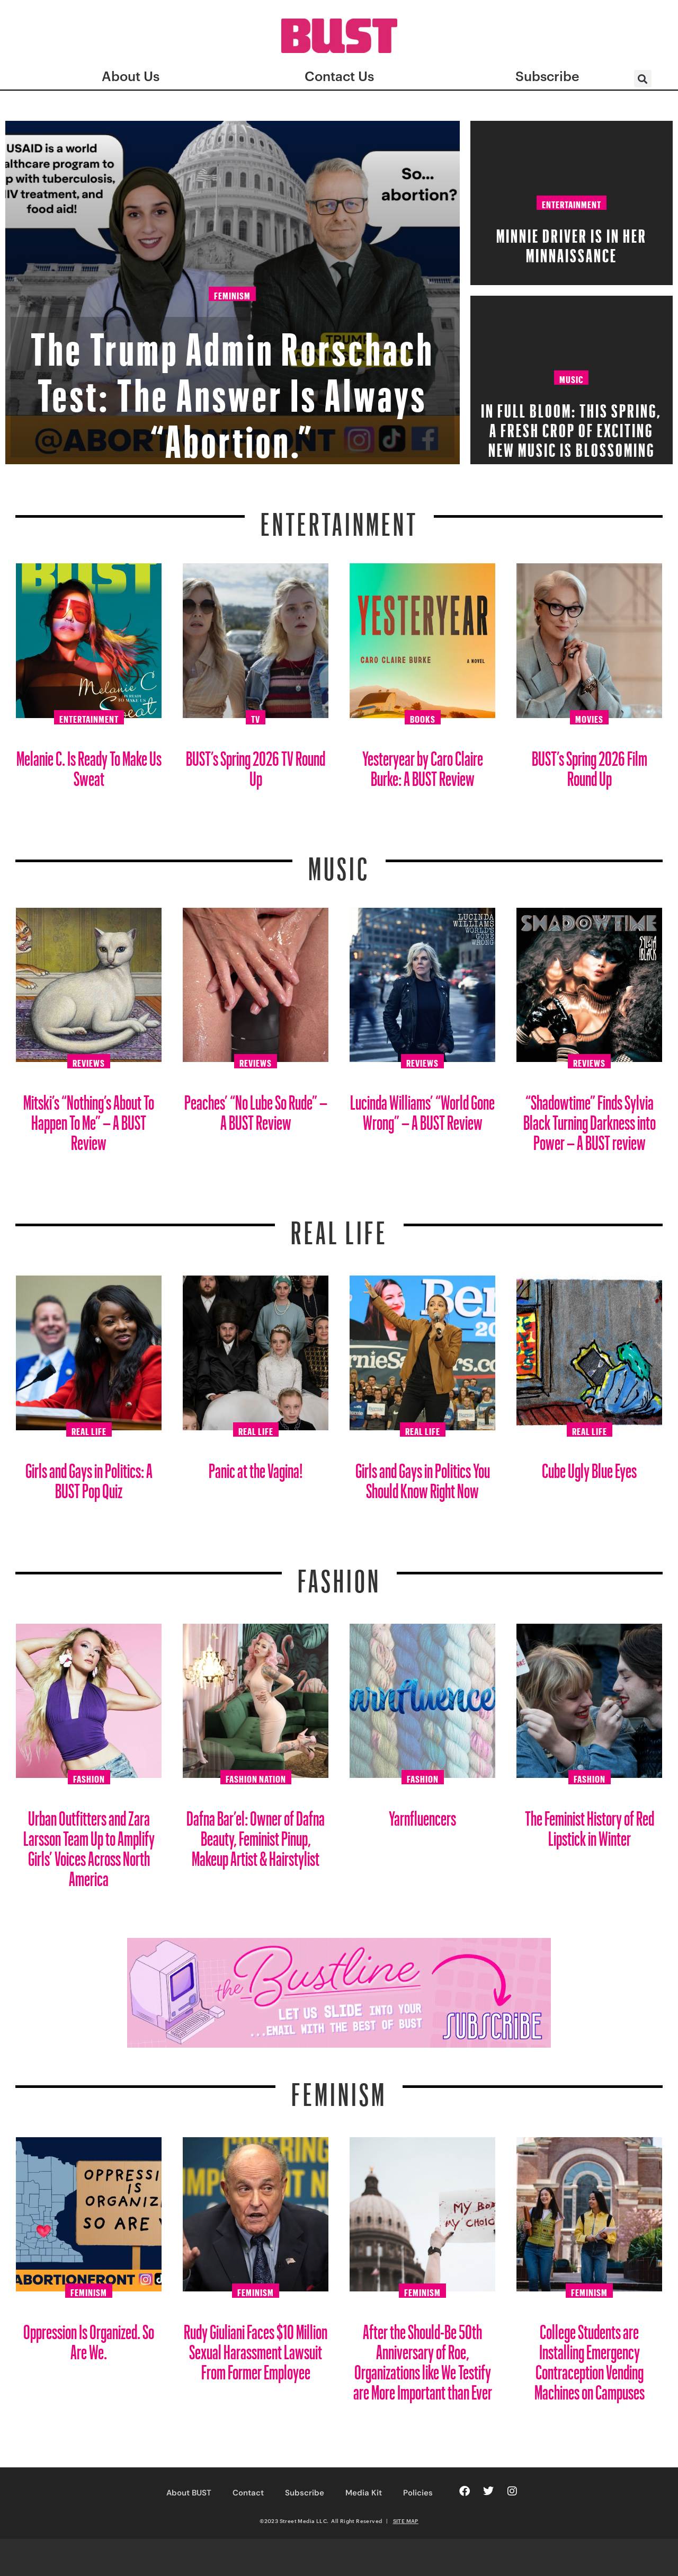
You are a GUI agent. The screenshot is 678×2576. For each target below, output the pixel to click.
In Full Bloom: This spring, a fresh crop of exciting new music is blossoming (571, 427)
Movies (589, 717)
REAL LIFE (339, 1226)
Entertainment (571, 203)
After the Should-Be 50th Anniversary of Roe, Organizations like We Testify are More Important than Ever (422, 2358)
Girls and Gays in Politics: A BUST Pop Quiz (89, 1476)
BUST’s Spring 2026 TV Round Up (255, 764)
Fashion (339, 1574)
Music (571, 377)
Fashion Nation (256, 1777)
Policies (418, 2493)
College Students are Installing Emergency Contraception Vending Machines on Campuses (589, 2358)
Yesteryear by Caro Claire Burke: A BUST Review (422, 764)
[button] (643, 78)
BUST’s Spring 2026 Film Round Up (589, 764)
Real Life (89, 1429)
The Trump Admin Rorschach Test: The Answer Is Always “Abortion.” (232, 386)
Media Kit (363, 2493)
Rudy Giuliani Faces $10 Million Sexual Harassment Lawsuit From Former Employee (255, 2348)
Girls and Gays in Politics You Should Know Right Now (422, 1476)
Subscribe (304, 2493)
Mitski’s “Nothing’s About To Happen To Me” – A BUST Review (88, 1118)
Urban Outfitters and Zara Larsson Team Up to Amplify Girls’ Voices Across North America (89, 1844)
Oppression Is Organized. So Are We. (88, 2338)
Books (422, 717)
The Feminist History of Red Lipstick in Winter (589, 1824)
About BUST (188, 2493)
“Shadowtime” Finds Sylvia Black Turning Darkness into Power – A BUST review (589, 1118)
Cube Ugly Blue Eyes (589, 1466)
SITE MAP (405, 2521)
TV (255, 717)
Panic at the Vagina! (256, 1466)
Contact (248, 2493)
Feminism (232, 295)
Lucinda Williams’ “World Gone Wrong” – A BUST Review (422, 1108)
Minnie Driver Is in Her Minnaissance (571, 242)
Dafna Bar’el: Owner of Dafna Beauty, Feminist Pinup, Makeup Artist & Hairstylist (255, 1834)
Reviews (89, 1061)
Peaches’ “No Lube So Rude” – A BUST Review (255, 1108)
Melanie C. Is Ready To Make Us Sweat (89, 764)
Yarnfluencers (422, 1814)
